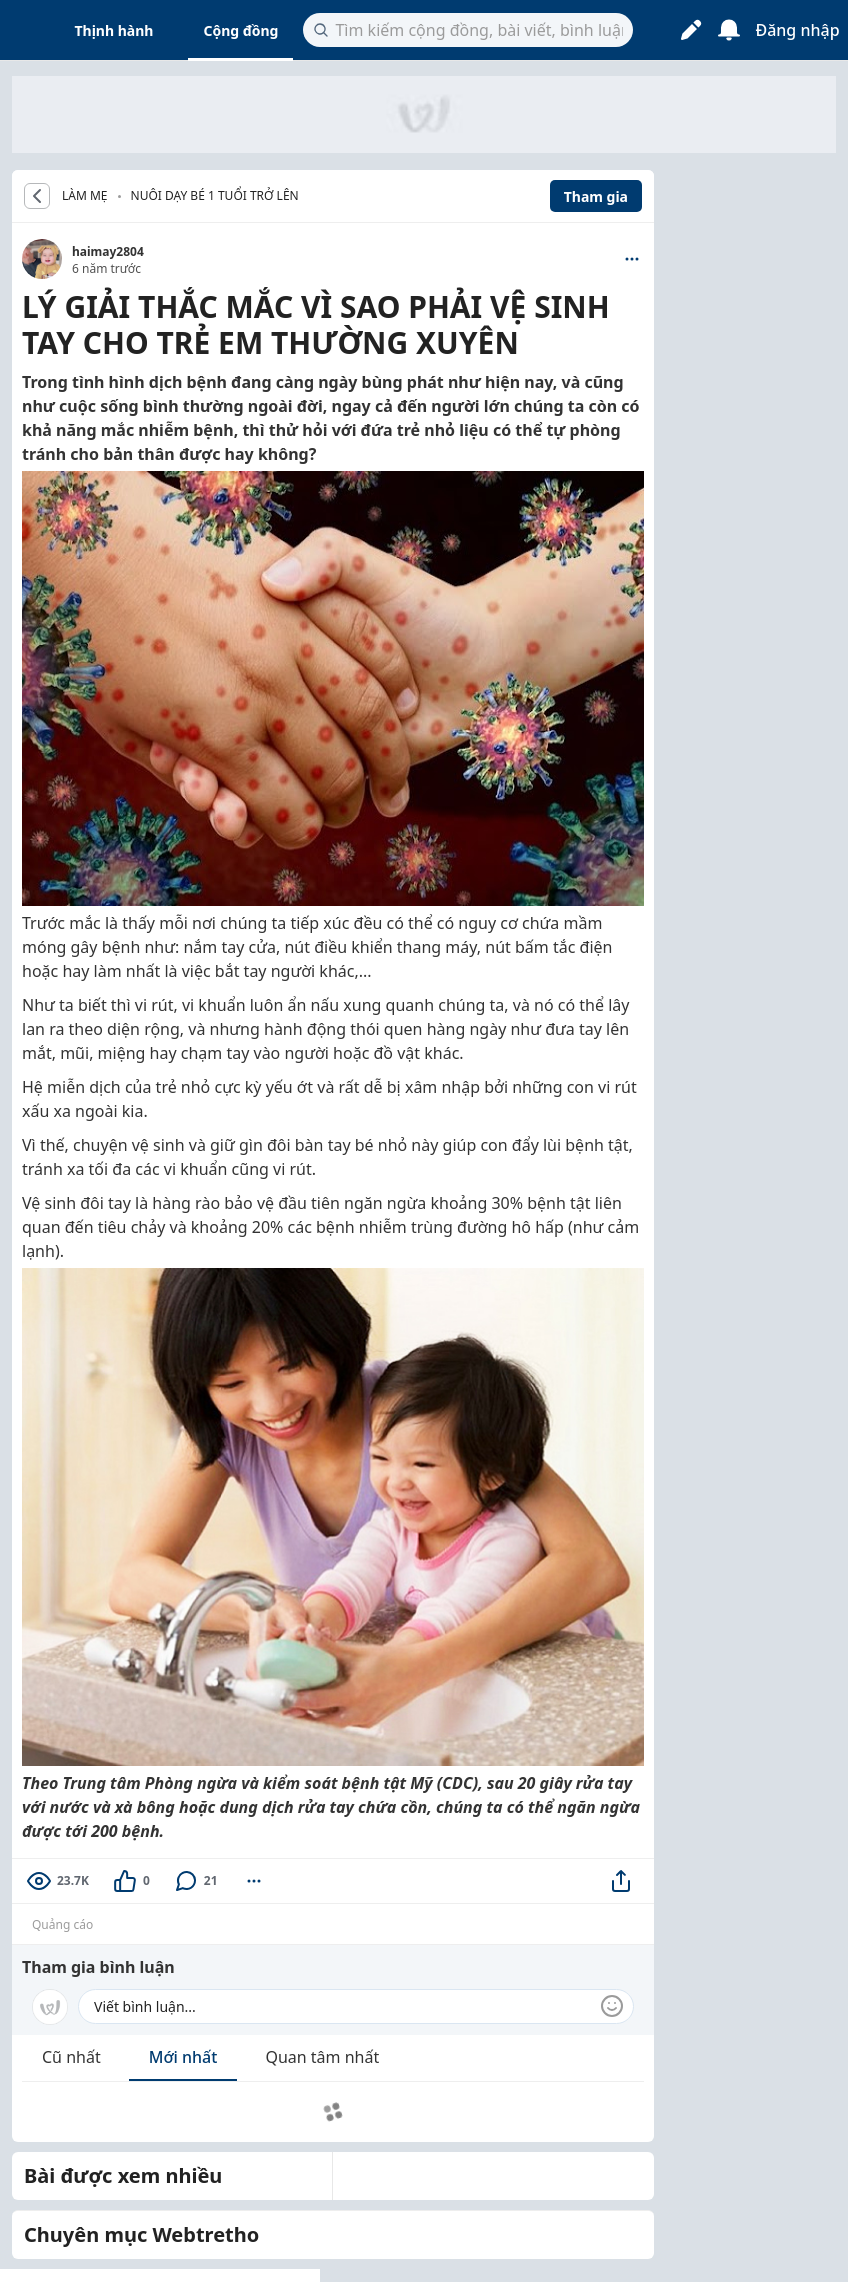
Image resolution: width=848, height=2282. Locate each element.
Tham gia (596, 196)
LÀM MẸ (85, 196)
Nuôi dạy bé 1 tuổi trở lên (215, 195)
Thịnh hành (114, 30)
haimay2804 (108, 251)
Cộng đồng (240, 30)
